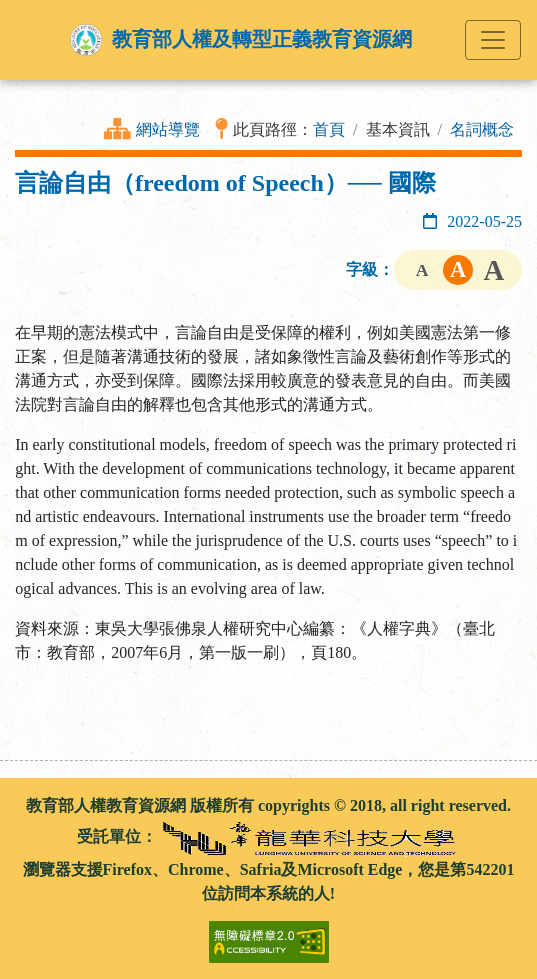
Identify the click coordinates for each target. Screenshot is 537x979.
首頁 (329, 129)
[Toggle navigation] (493, 40)
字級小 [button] (422, 270)
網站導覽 (168, 129)
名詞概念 (482, 129)
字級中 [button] (458, 270)
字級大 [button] (494, 270)
